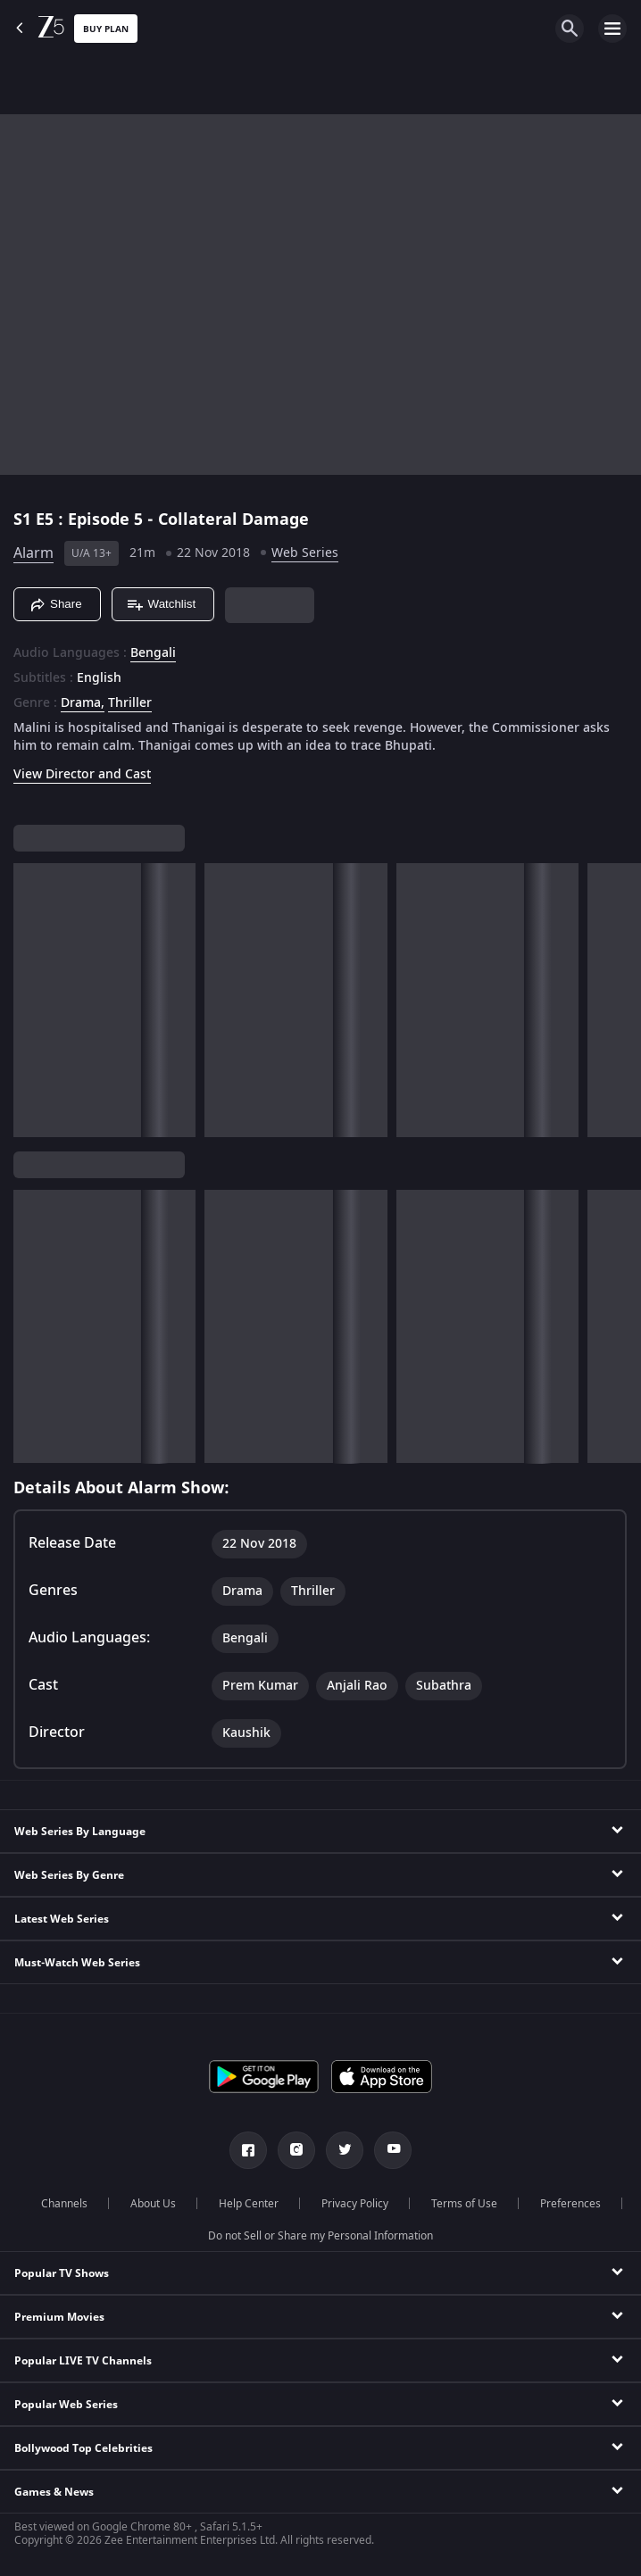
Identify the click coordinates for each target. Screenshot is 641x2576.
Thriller (130, 703)
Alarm (33, 553)
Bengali (153, 653)
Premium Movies (59, 2317)
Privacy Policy (354, 2204)
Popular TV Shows (61, 2273)
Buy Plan (106, 29)
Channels (64, 2204)
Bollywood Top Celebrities (83, 2448)
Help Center (249, 2204)
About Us (153, 2204)
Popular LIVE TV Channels (83, 2361)
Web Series (304, 553)
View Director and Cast (82, 774)
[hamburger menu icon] (612, 28)
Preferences (570, 2204)
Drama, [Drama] (82, 703)
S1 (24, 519)
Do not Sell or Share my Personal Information (320, 2236)
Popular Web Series (66, 2404)
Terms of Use (464, 2204)
